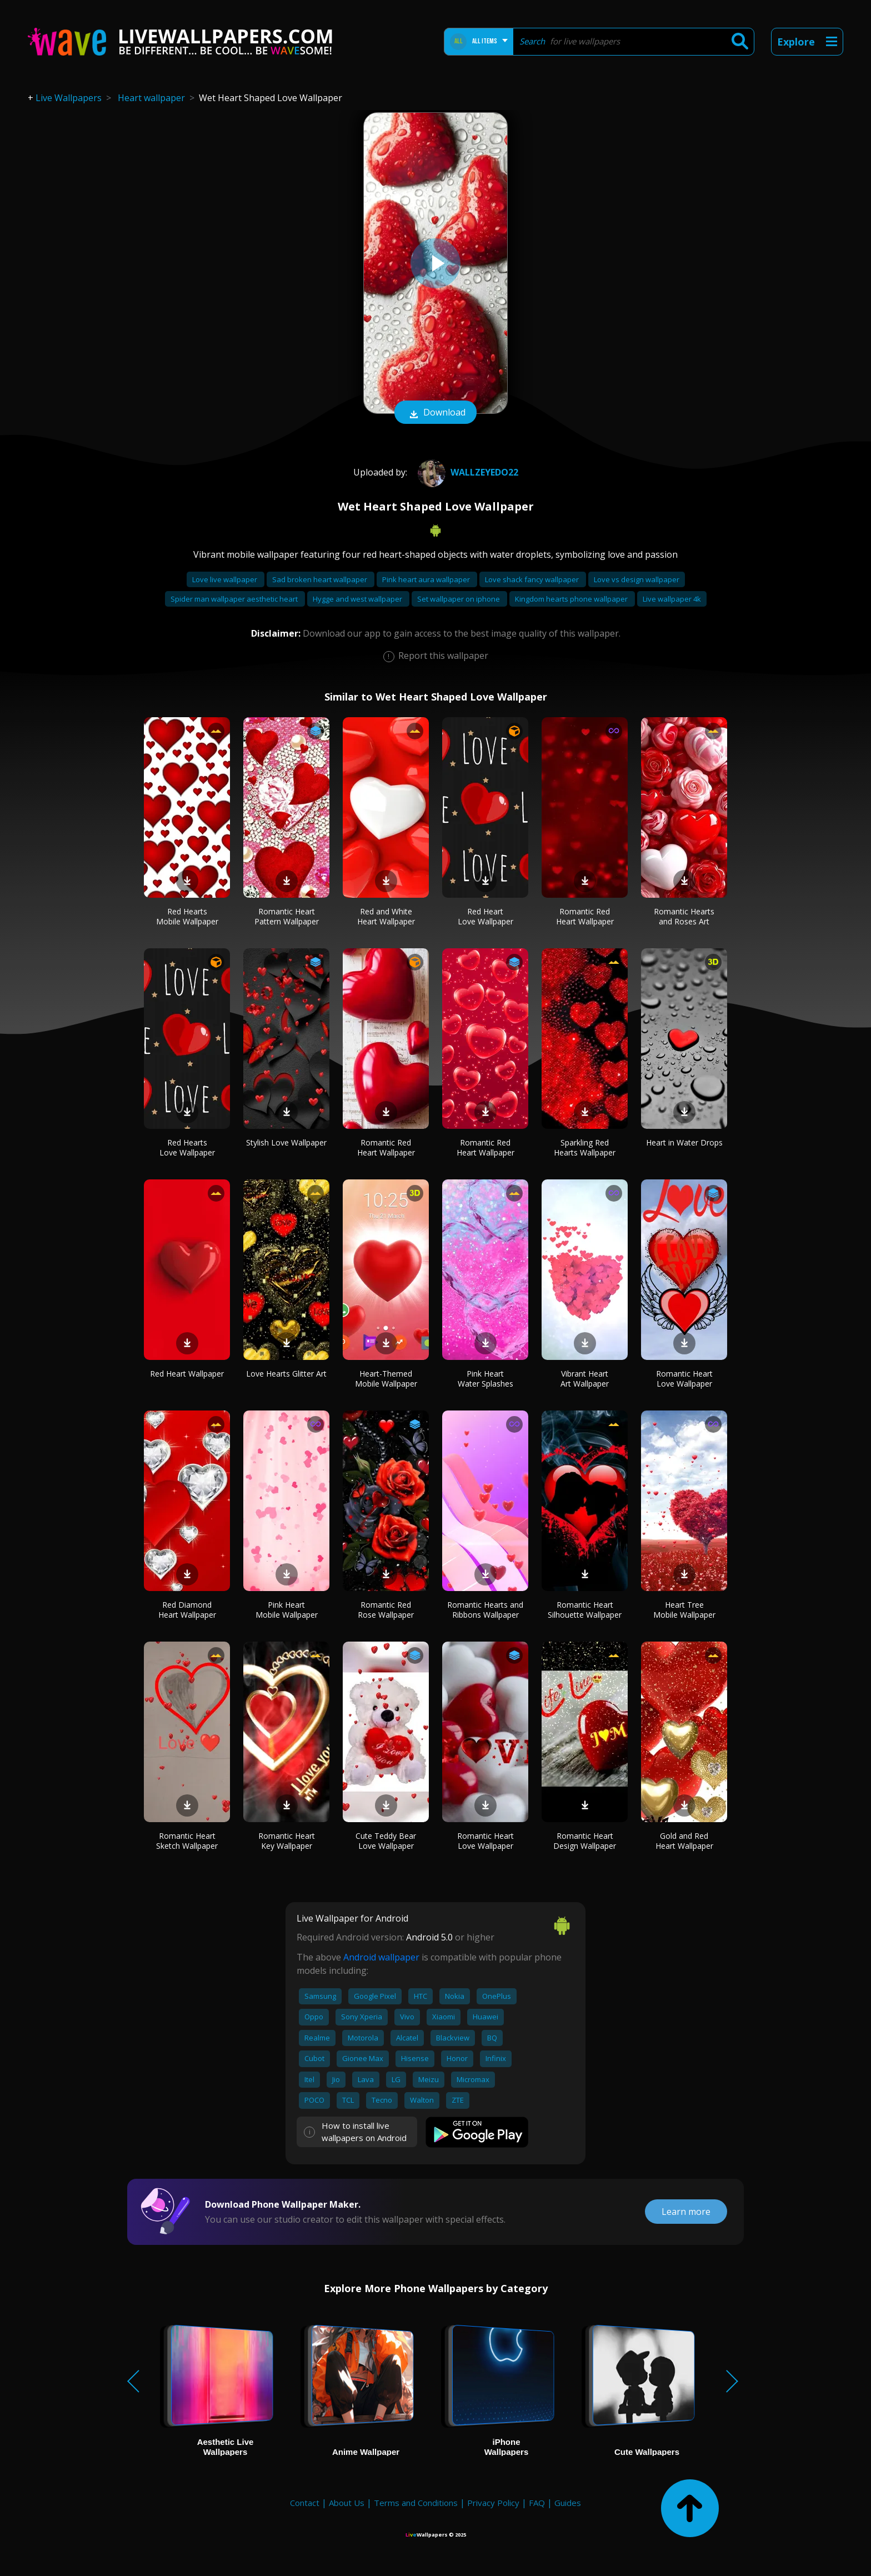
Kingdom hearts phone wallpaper (572, 599)
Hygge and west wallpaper (358, 599)
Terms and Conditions (416, 2502)
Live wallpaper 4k (672, 599)
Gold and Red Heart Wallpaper (684, 1840)
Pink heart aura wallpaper (427, 579)
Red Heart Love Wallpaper (485, 916)
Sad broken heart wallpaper (320, 579)
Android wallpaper (381, 1957)
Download (435, 413)
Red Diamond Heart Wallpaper (187, 1609)
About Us (346, 2502)
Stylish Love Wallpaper (286, 1142)
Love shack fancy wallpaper (532, 579)
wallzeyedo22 (466, 472)
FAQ (537, 2502)
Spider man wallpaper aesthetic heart (235, 599)
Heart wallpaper (151, 98)
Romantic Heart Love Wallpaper (684, 1378)
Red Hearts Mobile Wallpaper (187, 916)
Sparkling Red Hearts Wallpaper (584, 1147)
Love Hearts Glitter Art (286, 1373)
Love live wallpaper (225, 579)
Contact (304, 2502)
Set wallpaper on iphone (459, 599)
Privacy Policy (493, 2502)
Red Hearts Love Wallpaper (187, 1147)
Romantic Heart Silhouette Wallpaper (585, 1609)
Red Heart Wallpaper (187, 1373)
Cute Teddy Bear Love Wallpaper (386, 1840)
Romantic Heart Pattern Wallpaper (286, 916)
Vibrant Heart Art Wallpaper (584, 1378)
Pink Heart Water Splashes (485, 1378)
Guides (567, 2502)
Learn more (686, 2211)
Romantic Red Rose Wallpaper (386, 1609)
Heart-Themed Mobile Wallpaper (386, 1378)
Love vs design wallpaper (636, 579)
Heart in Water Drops (684, 1142)
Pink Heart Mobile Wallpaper (287, 1609)
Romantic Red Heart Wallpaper (585, 916)
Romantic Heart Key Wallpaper (286, 1840)
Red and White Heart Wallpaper (386, 916)
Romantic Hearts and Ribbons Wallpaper (485, 1609)
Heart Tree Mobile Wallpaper (684, 1609)
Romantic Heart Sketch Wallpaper (187, 1840)
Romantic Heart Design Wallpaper (584, 1840)
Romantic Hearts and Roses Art (684, 916)
